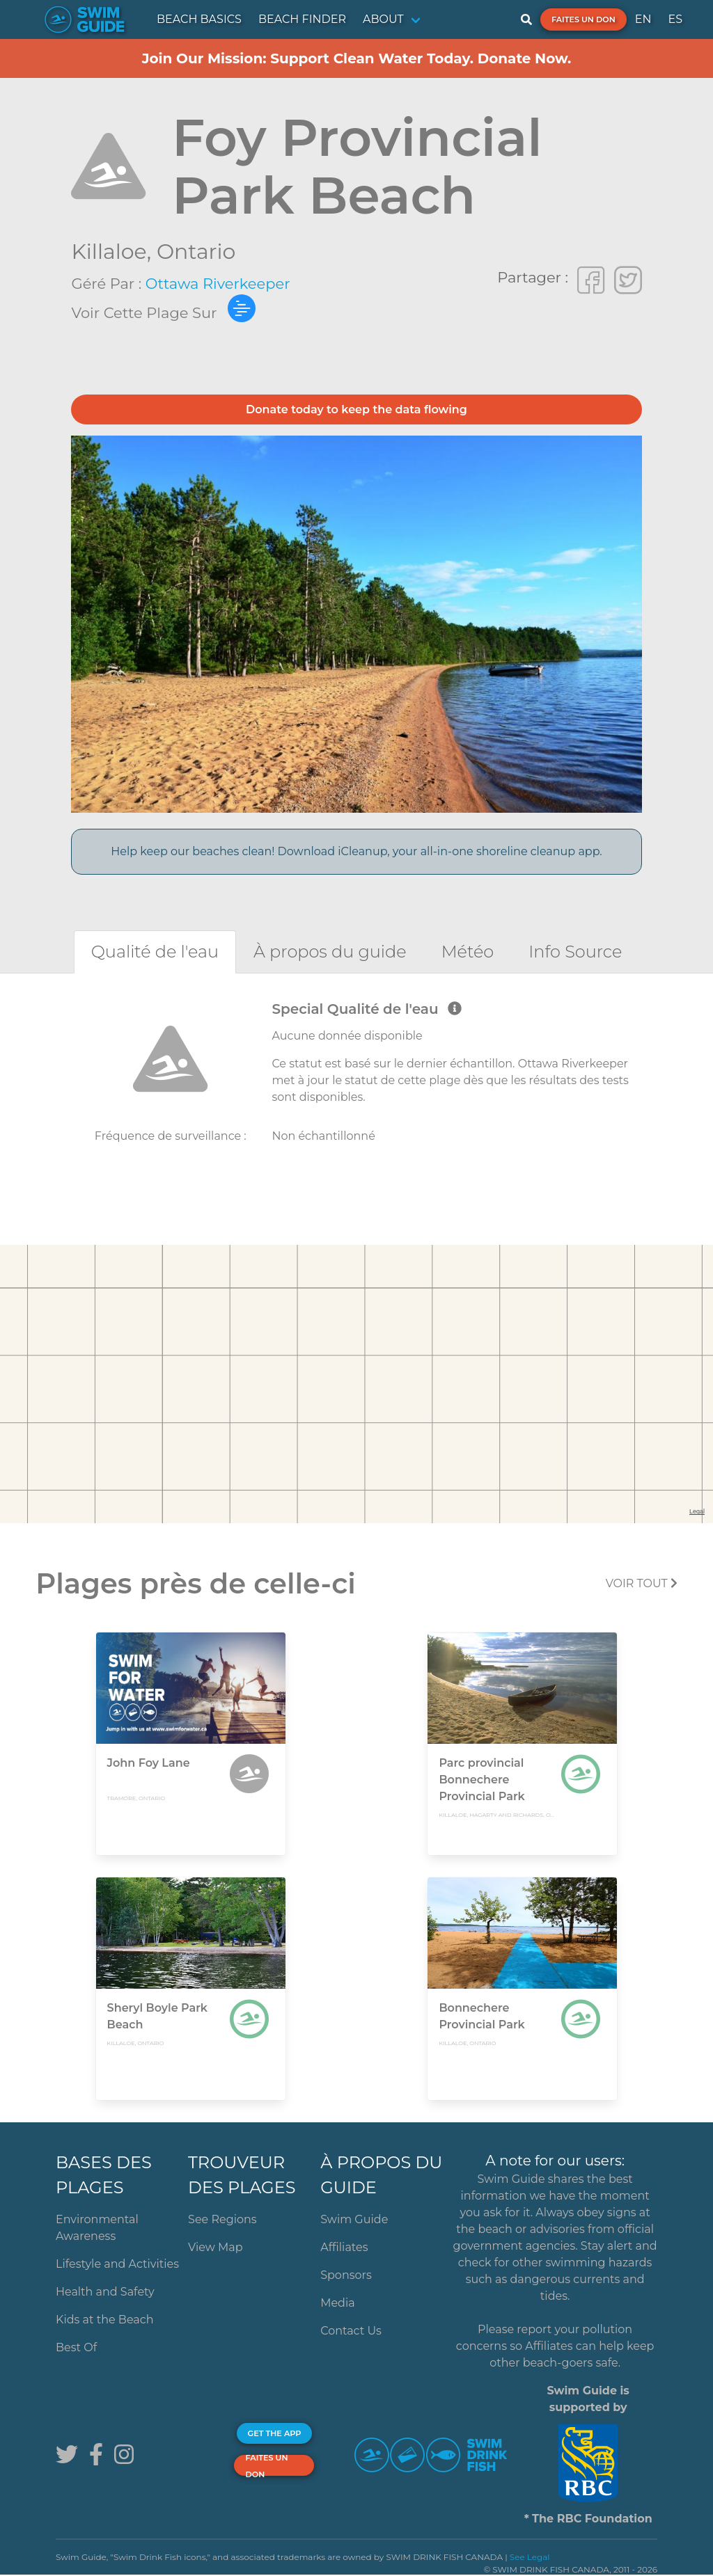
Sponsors (346, 2275)
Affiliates (344, 2247)
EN (643, 19)
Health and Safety (105, 2291)
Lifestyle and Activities (117, 2264)
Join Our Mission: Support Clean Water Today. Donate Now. (357, 58)
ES (675, 19)
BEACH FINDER (302, 19)
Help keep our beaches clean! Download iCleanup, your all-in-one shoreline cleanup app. (356, 851)
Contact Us (351, 2330)
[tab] (155, 951)
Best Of (76, 2347)
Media (337, 2302)
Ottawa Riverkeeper (218, 283)
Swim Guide (354, 2219)
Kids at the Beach (104, 2319)
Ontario (196, 251)
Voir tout (641, 1583)
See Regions (222, 2219)
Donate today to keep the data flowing (356, 409)
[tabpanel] (356, 1087)
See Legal (530, 2557)
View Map (215, 2247)
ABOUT (383, 19)
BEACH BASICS (199, 19)
